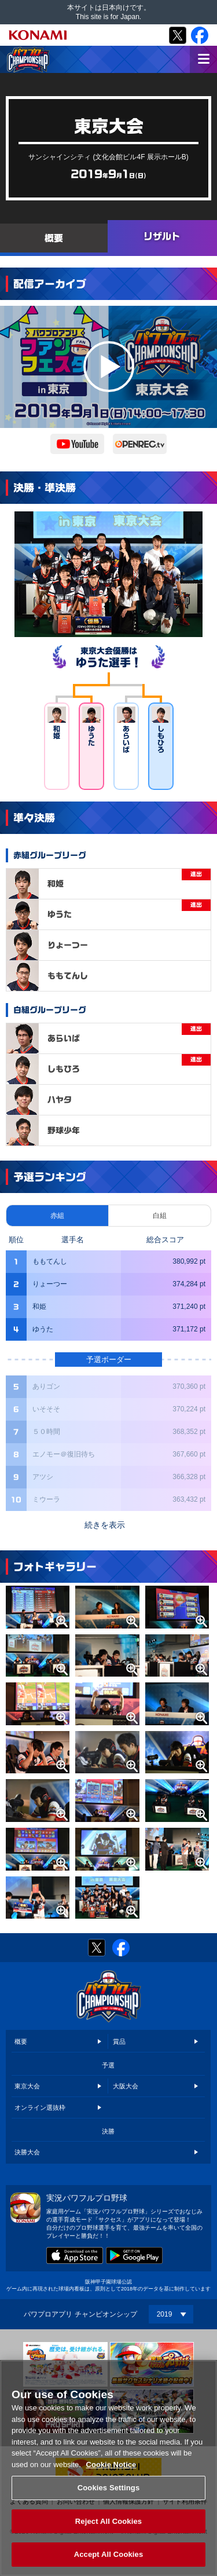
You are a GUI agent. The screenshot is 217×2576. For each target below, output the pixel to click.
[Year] (171, 2314)
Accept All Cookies (109, 2554)
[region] (108, 2468)
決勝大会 (27, 2152)
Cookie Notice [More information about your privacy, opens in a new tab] (111, 2464)
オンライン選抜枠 (39, 2107)
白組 (160, 1216)
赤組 (57, 1216)
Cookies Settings (109, 2487)
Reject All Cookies (108, 2521)
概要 (20, 2041)
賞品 (119, 2041)
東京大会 (27, 2086)
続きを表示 (104, 1524)
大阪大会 (125, 2086)
